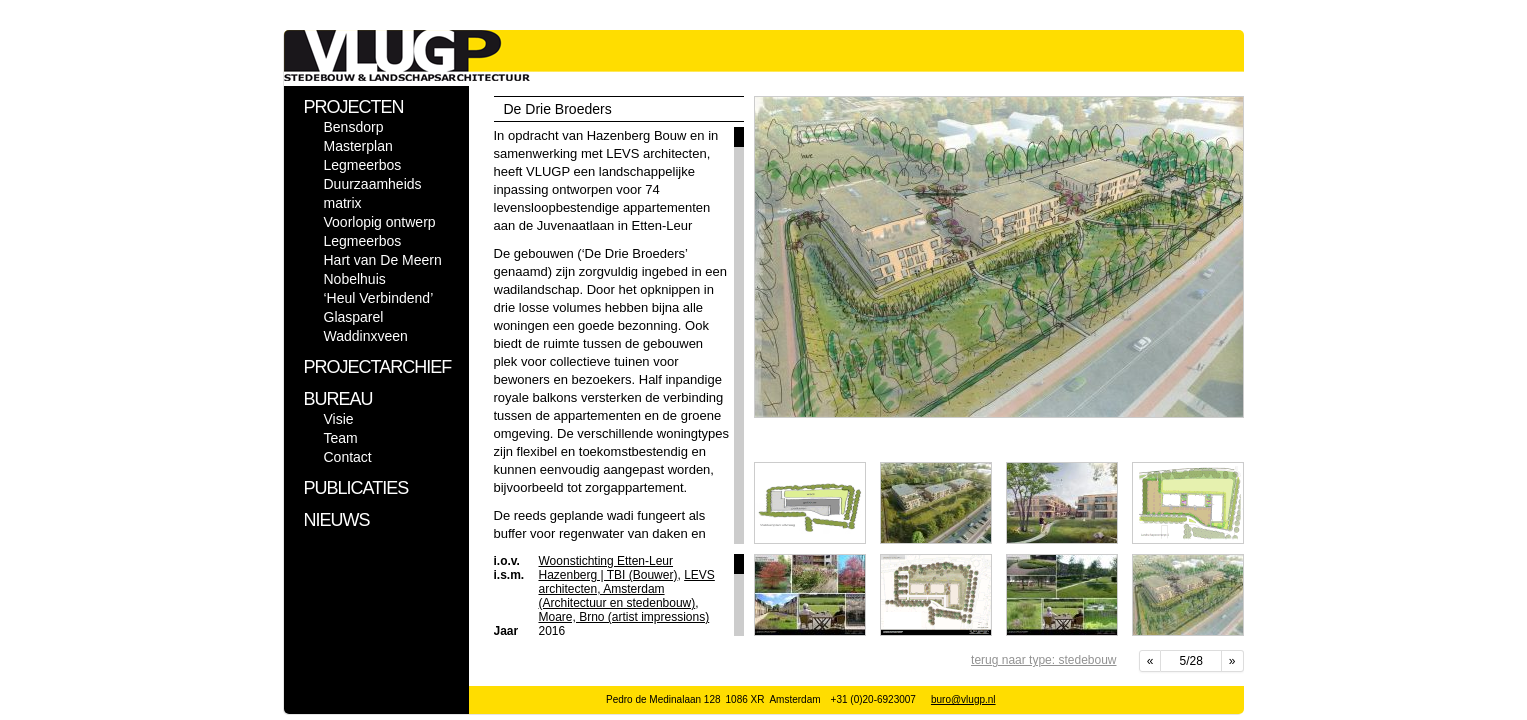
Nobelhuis (355, 279)
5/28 (1190, 661)
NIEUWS (337, 520)
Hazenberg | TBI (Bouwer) (608, 575)
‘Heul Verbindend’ (379, 298)
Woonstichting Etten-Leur (606, 561)
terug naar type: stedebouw (1043, 660)
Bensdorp (354, 127)
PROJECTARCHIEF (378, 367)
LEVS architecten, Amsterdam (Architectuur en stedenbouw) (627, 589)
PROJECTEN (354, 107)
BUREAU (338, 399)
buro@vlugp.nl (963, 699)
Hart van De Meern (383, 260)
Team (341, 438)
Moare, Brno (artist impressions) (624, 617)
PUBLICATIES (356, 488)
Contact (348, 457)
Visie (339, 419)
